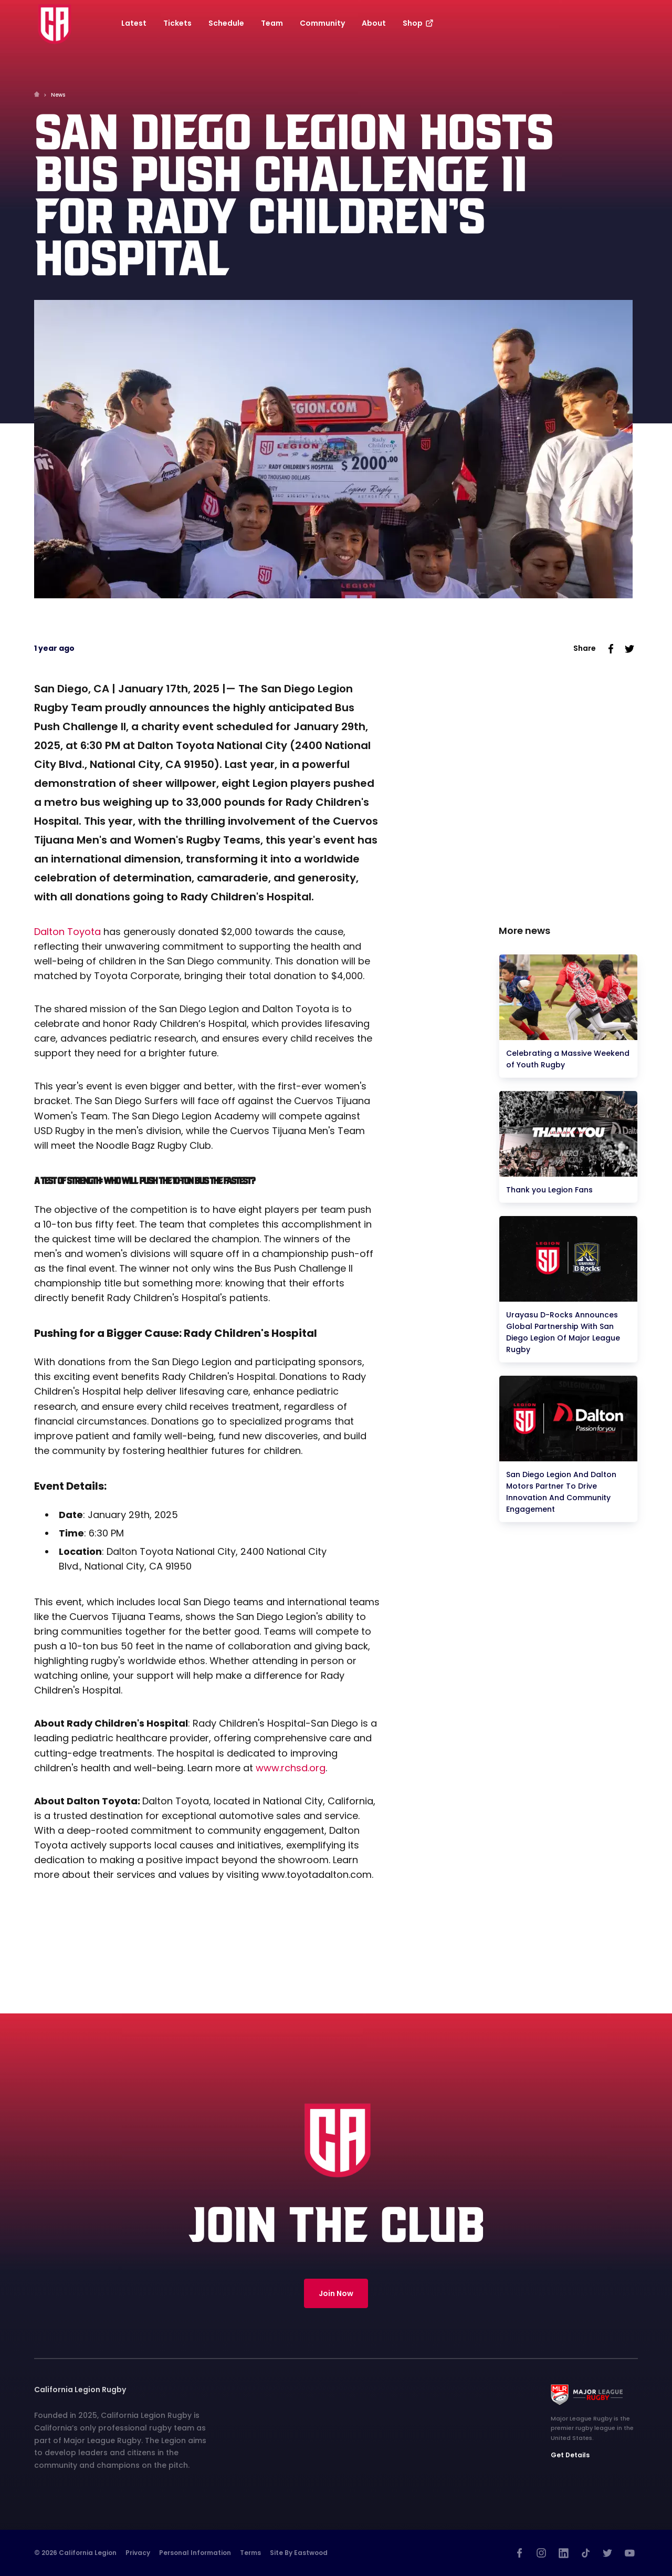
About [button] (374, 23)
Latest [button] (133, 23)
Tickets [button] (177, 23)
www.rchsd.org (291, 1767)
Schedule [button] (226, 23)
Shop (419, 23)
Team (272, 23)
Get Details (570, 2454)
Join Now (336, 2293)
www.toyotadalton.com (316, 1874)
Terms (250, 2552)
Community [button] (322, 23)
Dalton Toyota (67, 931)
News (58, 95)
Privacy (137, 2552)
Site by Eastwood (299, 2552)
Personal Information (195, 2552)
